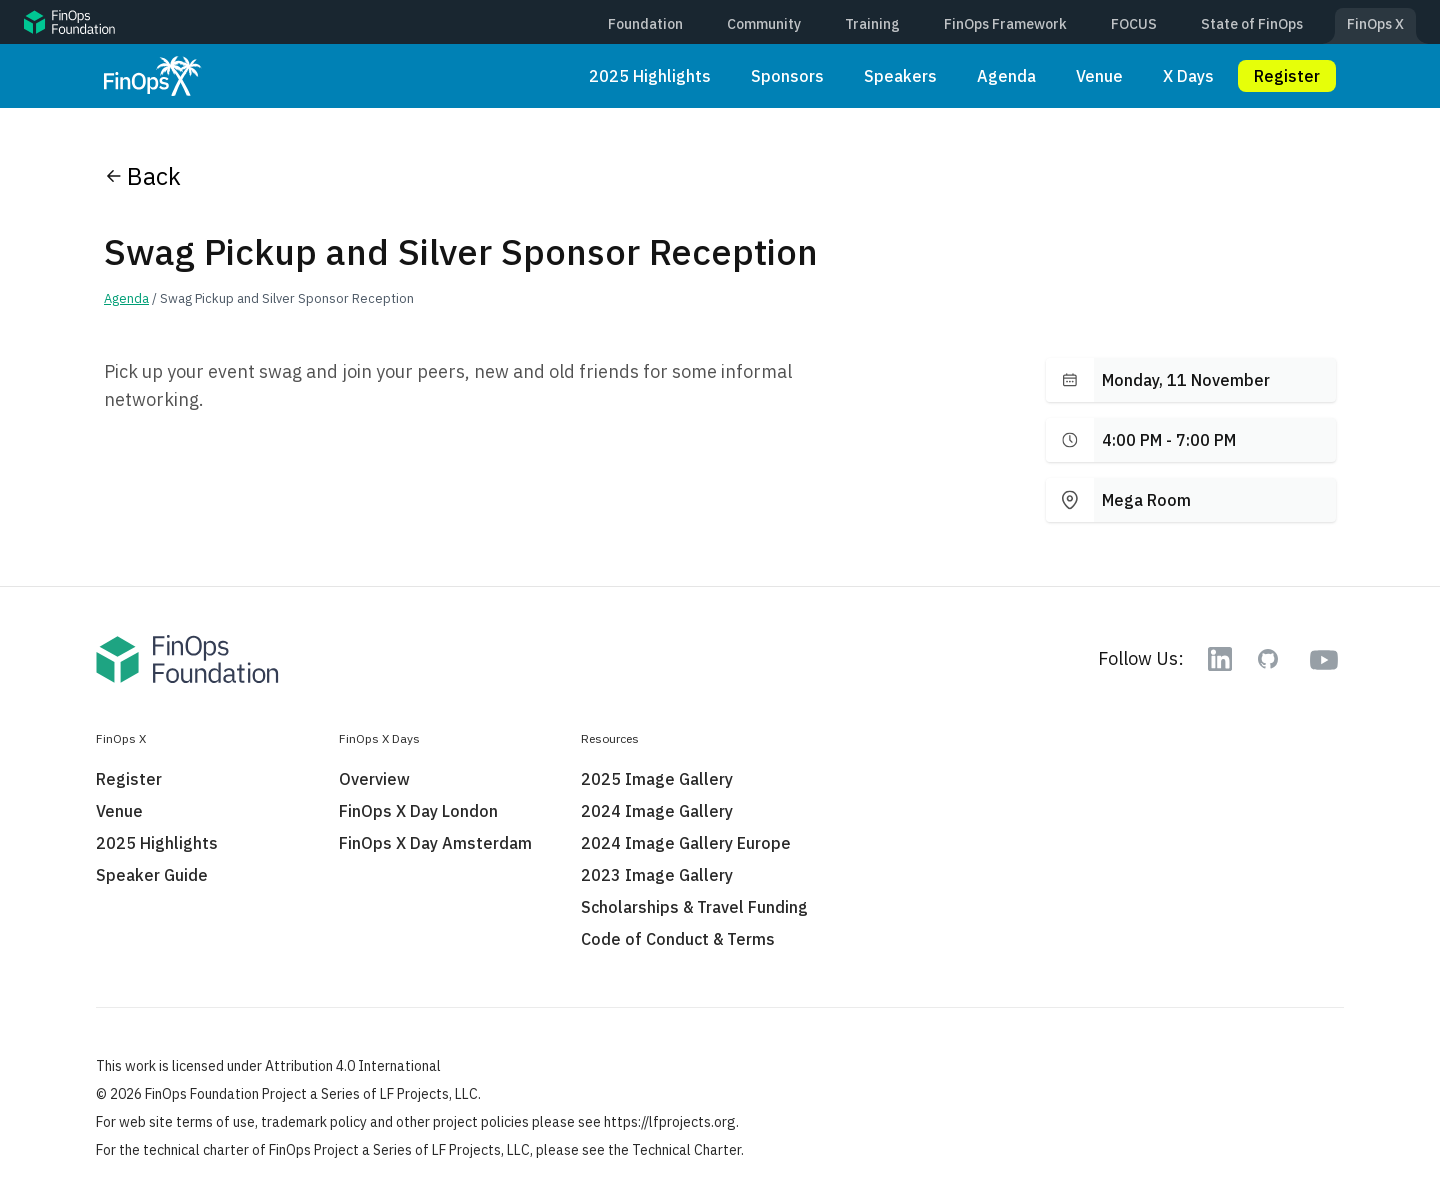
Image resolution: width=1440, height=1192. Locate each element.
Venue (1099, 76)
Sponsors (787, 76)
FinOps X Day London (418, 811)
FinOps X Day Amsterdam (435, 843)
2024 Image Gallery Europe (686, 843)
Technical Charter (686, 1150)
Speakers (900, 76)
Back (142, 176)
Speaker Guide (152, 875)
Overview (374, 779)
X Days (1188, 76)
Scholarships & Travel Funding (694, 907)
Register (1287, 76)
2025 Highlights (650, 76)
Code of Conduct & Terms (678, 939)
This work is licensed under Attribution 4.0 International (268, 1066)
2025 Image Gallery (657, 779)
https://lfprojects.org (670, 1122)
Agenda (1006, 76)
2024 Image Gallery (657, 811)
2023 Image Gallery (657, 875)
